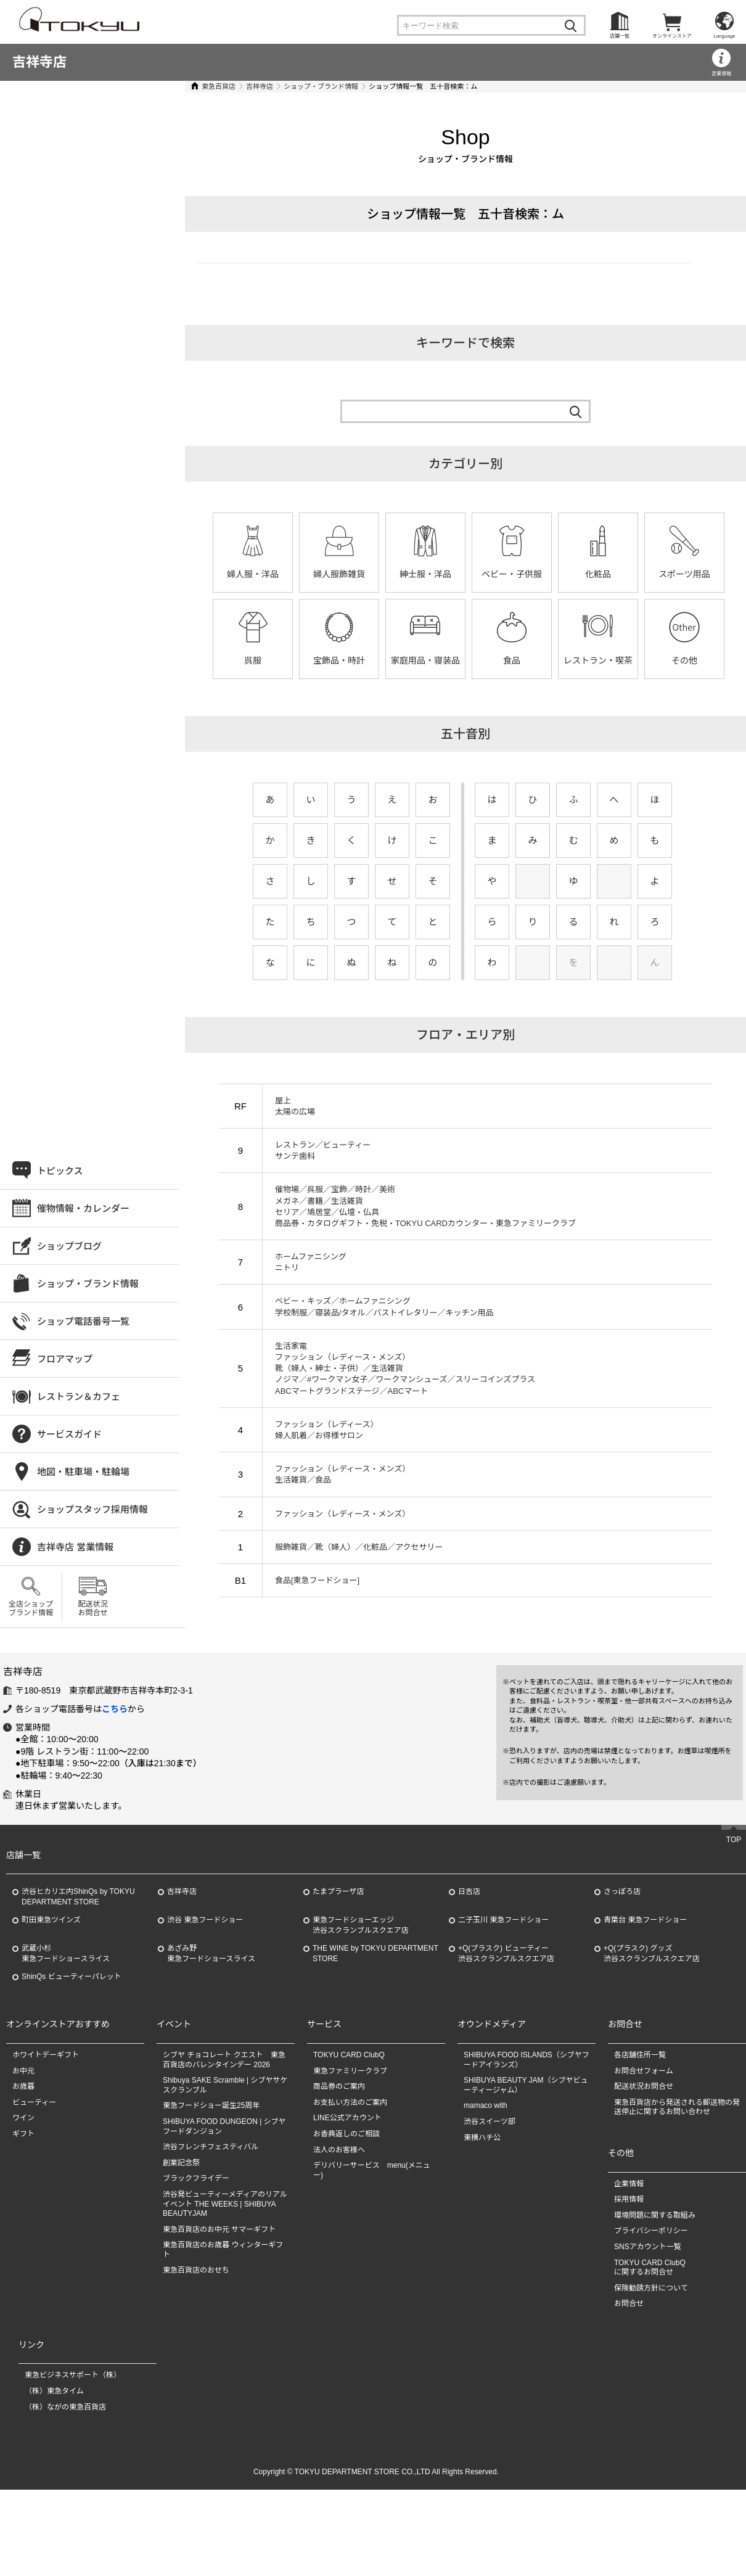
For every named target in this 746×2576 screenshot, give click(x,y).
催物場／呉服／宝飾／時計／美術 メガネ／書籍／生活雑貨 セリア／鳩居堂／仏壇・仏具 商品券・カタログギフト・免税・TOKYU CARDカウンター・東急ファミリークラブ (425, 1206)
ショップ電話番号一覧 (83, 1321)
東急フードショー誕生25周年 (211, 2105)
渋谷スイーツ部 (489, 2121)
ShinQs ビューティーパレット (71, 1976)
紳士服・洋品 (425, 574)
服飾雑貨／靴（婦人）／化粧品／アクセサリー (359, 1547)
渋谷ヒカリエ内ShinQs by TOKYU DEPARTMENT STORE (78, 1896)
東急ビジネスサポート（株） (73, 2375)
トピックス (60, 1171)
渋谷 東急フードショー (205, 1920)
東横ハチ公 (482, 2137)
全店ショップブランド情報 (31, 1608)
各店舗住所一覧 (640, 2055)
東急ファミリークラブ (350, 2071)
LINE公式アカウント (347, 2117)
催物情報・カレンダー (83, 1208)
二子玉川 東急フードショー (503, 1920)
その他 (684, 660)
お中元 (23, 2071)
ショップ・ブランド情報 (321, 86)
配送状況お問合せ (92, 1608)
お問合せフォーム (643, 2071)
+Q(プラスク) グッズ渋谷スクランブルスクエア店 (652, 1953)
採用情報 (629, 2199)
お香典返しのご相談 (346, 2134)
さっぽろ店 (622, 1891)
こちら (115, 1709)
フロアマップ (64, 1359)
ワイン (23, 2117)
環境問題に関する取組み (654, 2215)
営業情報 (721, 73)
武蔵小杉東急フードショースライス (66, 1953)
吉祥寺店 (39, 62)
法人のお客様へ (339, 2150)
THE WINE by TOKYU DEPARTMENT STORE (375, 1953)
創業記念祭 (181, 2162)
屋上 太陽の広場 (295, 1106)
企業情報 (629, 2183)
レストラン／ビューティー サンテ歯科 (323, 1150)
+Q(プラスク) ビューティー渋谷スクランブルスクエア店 (506, 1953)
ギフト (23, 2134)
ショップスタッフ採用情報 (92, 1509)
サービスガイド (69, 1434)
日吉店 (469, 1891)
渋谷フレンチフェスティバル (210, 2146)
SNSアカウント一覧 (647, 2246)
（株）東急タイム (54, 2391)
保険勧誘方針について (651, 2288)
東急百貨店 (219, 86)
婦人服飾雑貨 (339, 574)
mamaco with (485, 2105)
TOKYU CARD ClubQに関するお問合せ (650, 2267)
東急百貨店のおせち (196, 2270)
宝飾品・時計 (339, 660)
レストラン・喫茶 (598, 660)
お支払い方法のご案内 (350, 2102)
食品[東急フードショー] (317, 1580)
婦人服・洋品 (253, 574)
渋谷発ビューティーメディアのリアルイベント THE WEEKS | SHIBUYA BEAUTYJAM (225, 2204)
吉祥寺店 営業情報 (75, 1547)
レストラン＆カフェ (78, 1396)
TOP (733, 1839)
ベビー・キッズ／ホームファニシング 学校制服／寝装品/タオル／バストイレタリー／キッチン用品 (384, 1306)
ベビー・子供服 (512, 574)
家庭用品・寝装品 (425, 660)
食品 (511, 660)
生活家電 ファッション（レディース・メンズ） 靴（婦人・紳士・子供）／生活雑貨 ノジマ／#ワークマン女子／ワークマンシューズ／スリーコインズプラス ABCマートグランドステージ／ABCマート (405, 1368)
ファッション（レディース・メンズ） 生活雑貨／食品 (342, 1474)
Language (724, 36)
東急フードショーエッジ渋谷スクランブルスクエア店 (361, 1925)
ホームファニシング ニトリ (310, 1262)
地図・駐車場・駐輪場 (83, 1472)
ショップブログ (69, 1246)
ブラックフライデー (196, 2178)
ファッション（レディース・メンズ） (342, 1513)
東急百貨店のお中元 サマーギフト (219, 2229)
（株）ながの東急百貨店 (65, 2407)
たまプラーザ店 (338, 1891)
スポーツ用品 (684, 574)
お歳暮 (23, 2086)
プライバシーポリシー (651, 2230)
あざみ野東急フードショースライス (211, 1953)
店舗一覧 (619, 36)
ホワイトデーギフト (45, 2055)
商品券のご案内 (339, 2086)
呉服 (252, 660)
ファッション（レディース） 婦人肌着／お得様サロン (326, 1430)
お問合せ (629, 2303)
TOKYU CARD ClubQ (349, 2055)
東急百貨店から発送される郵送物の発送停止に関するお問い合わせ (677, 2107)
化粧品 (598, 574)
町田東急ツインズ (51, 1920)
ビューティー (34, 2102)
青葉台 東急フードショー (645, 1920)
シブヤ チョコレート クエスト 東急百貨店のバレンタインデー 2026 (224, 2060)
